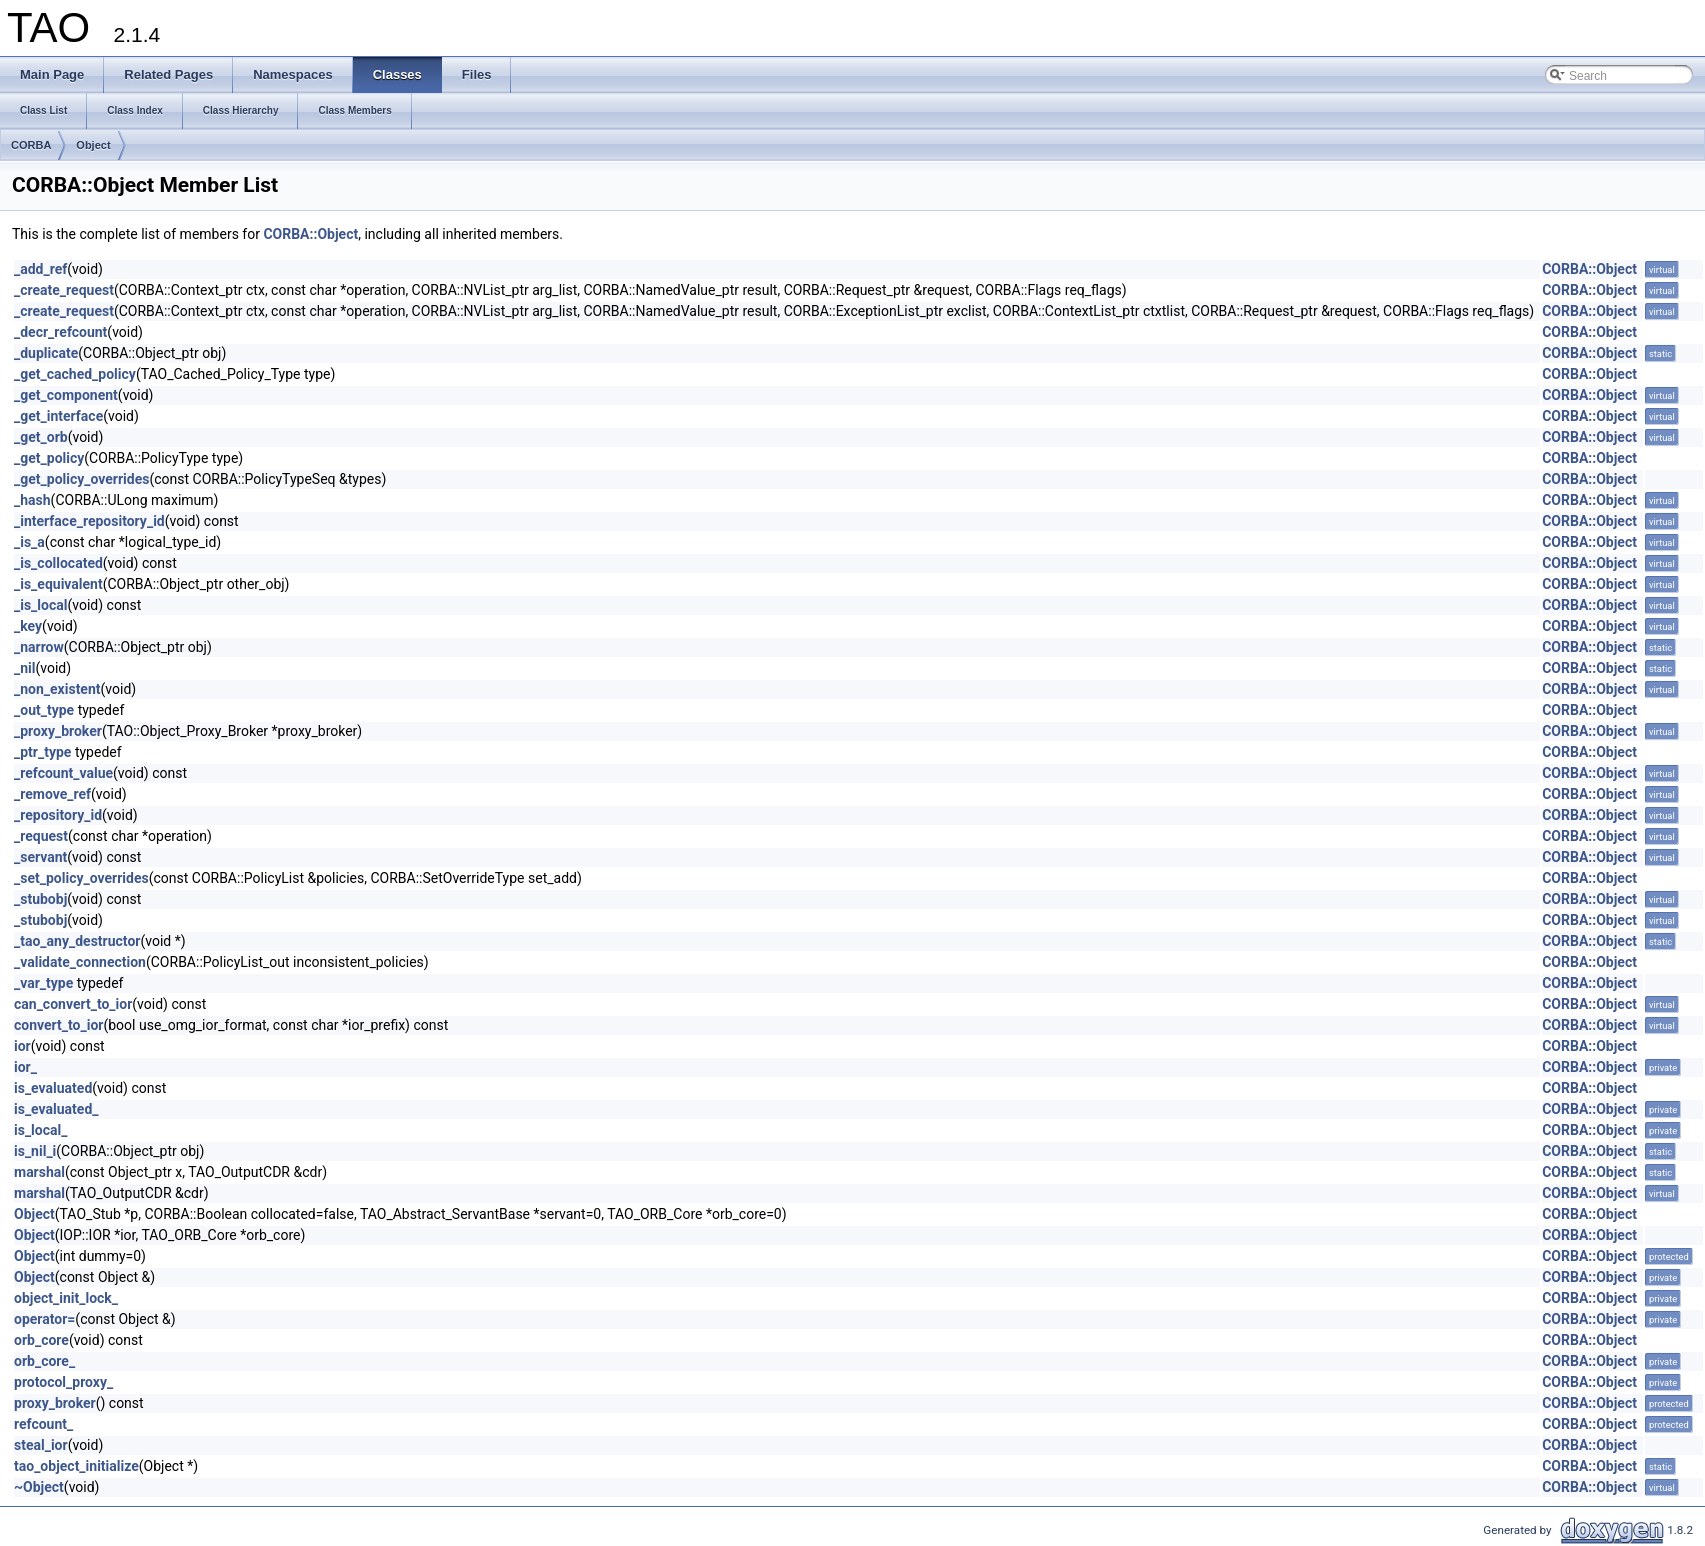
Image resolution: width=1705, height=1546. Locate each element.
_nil (25, 668)
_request (41, 836)
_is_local (40, 605)
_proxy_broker (58, 731)
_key (28, 626)
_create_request (64, 290)
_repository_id (58, 815)
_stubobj (40, 899)
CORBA (31, 145)
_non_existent (57, 689)
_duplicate (46, 353)
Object (93, 145)
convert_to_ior (58, 1025)
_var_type (43, 983)
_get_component (66, 395)
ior (22, 1046)
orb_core (41, 1340)
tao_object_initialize (76, 1466)
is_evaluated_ (56, 1109)
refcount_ (43, 1424)
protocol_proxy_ (63, 1382)
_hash (32, 500)
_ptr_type (42, 752)
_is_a (29, 542)
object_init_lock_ (66, 1298)
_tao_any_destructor (77, 941)
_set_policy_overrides (81, 878)
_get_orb (41, 437)
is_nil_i (35, 1151)
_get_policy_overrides (81, 479)
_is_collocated (58, 563)
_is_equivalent (58, 584)
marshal (39, 1172)
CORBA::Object (310, 234)
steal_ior (41, 1445)
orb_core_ (44, 1361)
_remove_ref (52, 794)
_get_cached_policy (75, 374)
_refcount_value (63, 773)
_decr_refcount (60, 332)
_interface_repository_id (89, 521)
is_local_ (40, 1130)
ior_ (25, 1067)
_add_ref (40, 269)
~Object (39, 1487)
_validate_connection (80, 962)
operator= (44, 1319)
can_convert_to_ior (73, 1004)
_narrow (39, 647)
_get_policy (49, 458)
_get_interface (58, 416)
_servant (40, 857)
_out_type (44, 710)
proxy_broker (55, 1403)
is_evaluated (53, 1088)
